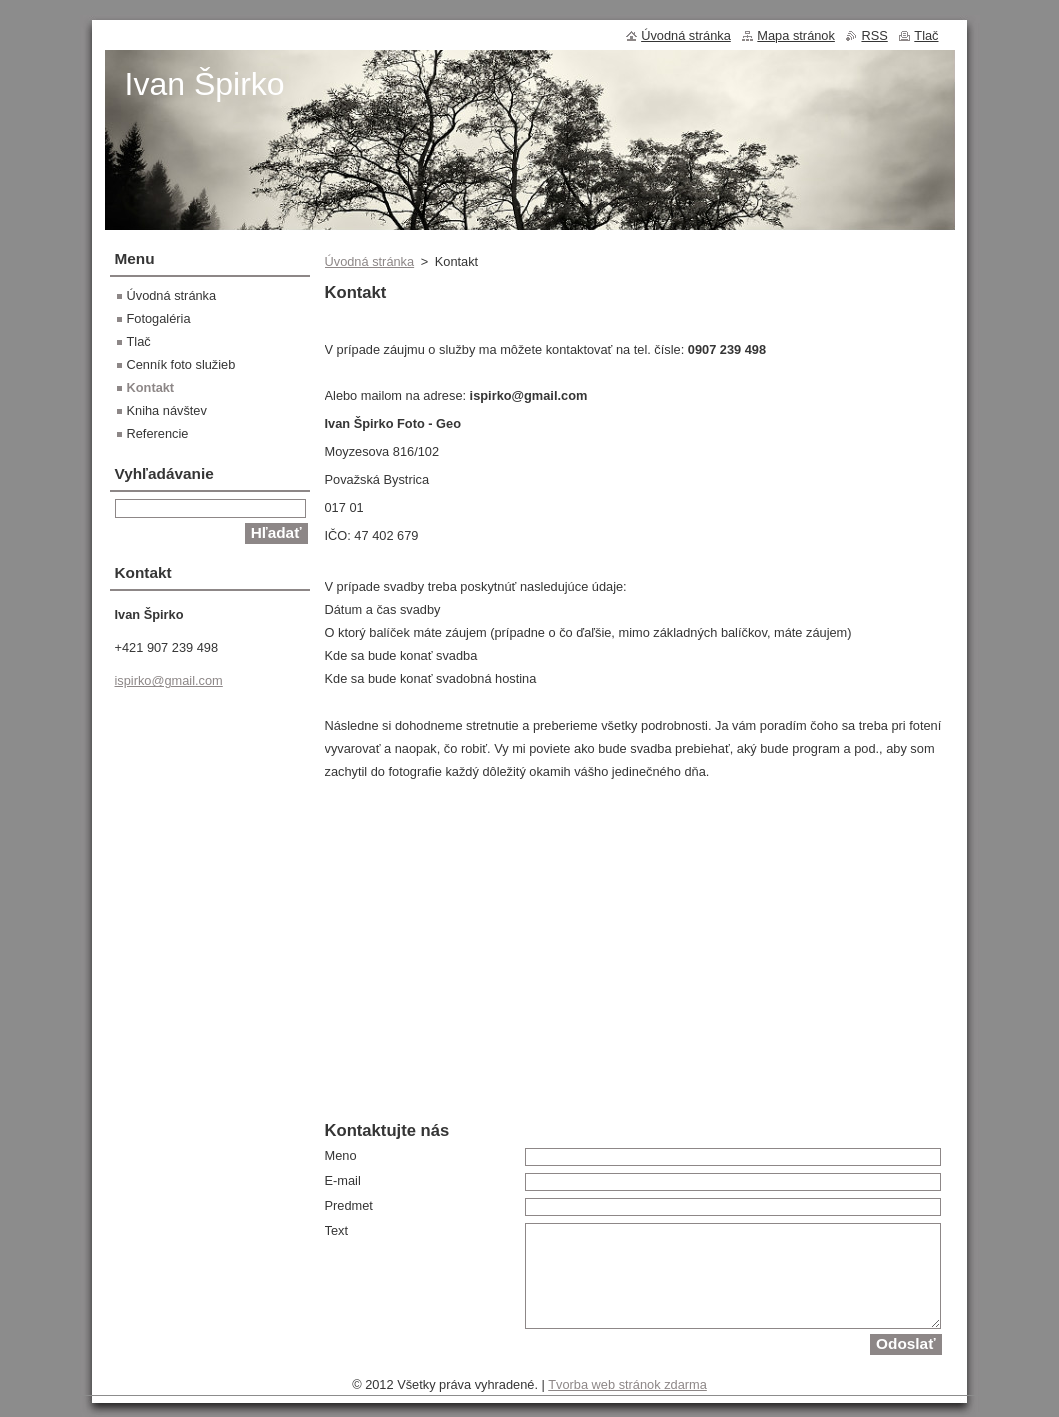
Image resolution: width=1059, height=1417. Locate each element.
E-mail (343, 1180)
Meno (341, 1155)
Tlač (139, 341)
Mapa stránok (796, 35)
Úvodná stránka (370, 261)
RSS (874, 35)
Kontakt (151, 387)
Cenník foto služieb (181, 364)
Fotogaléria (159, 318)
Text (336, 1230)
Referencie (158, 433)
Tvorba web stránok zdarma (627, 1384)
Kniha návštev (167, 410)
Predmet (349, 1205)
